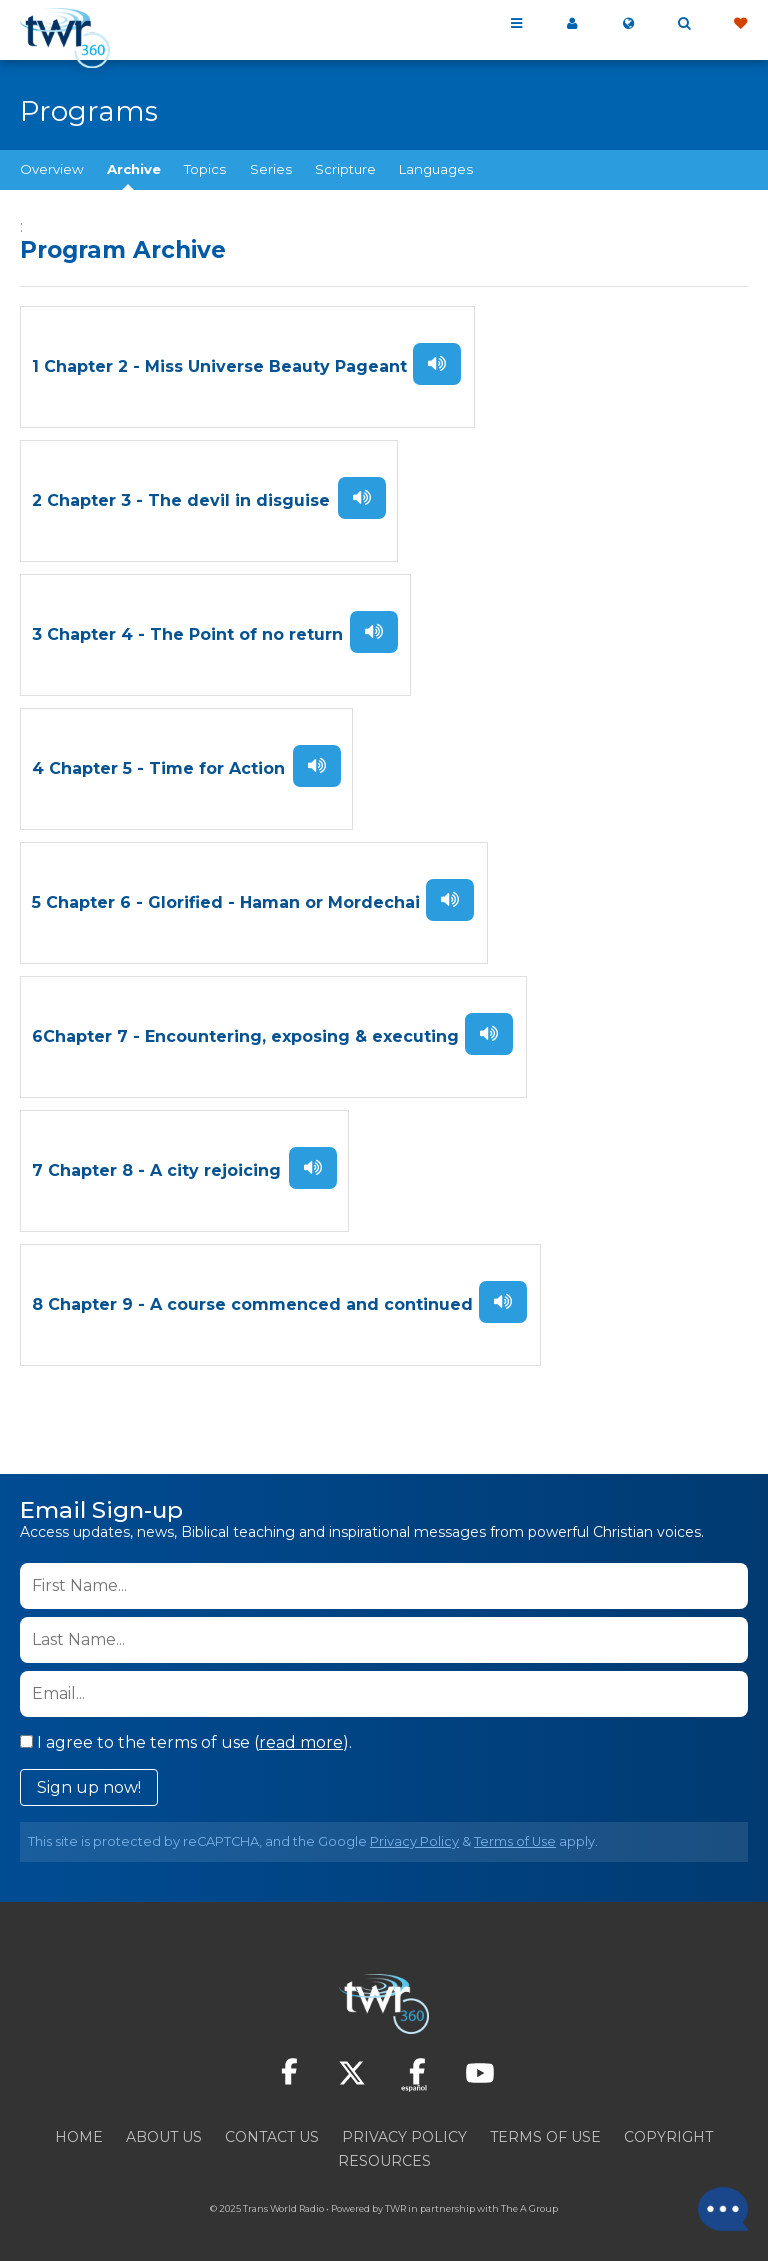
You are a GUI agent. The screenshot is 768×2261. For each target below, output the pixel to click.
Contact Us (272, 2129)
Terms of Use (515, 1833)
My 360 (572, 24)
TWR (395, 2200)
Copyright (668, 2129)
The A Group (529, 2200)
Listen (437, 363)
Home (79, 2129)
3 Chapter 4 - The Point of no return (187, 632)
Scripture (345, 169)
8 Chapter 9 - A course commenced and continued (252, 1297)
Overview (52, 169)
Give (740, 24)
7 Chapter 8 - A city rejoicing (156, 1164)
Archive (134, 169)
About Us (164, 2129)
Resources (384, 2153)
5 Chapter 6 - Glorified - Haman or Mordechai (226, 898)
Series (271, 169)
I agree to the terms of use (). (186, 1734)
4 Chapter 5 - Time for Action (158, 765)
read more (301, 1734)
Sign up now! (89, 1779)
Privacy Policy (414, 1833)
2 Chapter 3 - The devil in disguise (181, 499)
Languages (436, 169)
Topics (205, 169)
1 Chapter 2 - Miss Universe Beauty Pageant (219, 366)
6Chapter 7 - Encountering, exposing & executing (245, 1031)
